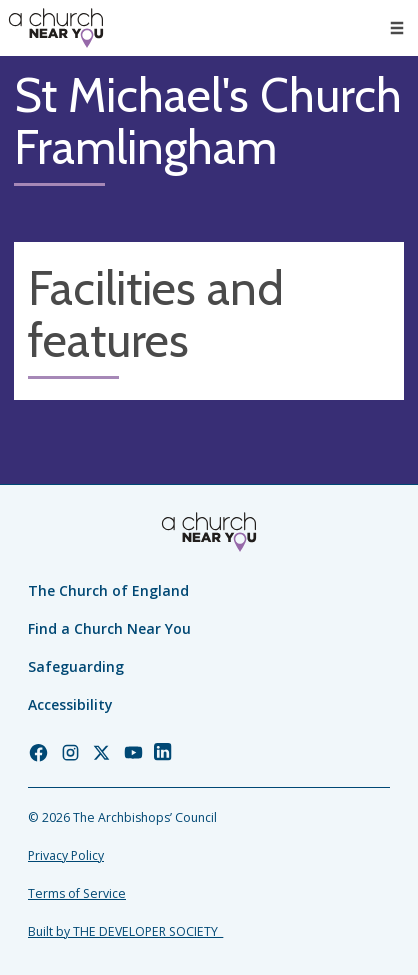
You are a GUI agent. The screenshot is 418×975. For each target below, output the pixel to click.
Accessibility (70, 704)
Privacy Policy (66, 855)
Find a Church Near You (109, 628)
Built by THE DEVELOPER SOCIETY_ (125, 931)
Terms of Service (77, 893)
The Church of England (108, 590)
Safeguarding (76, 666)
